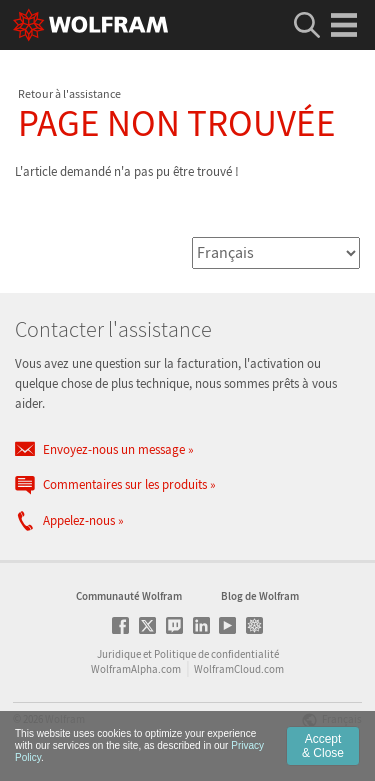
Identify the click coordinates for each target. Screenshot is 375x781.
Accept (323, 746)
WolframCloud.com (239, 669)
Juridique (119, 654)
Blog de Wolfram (260, 596)
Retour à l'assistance (69, 93)
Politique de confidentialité (216, 654)
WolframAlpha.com (136, 669)
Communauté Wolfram (129, 596)
